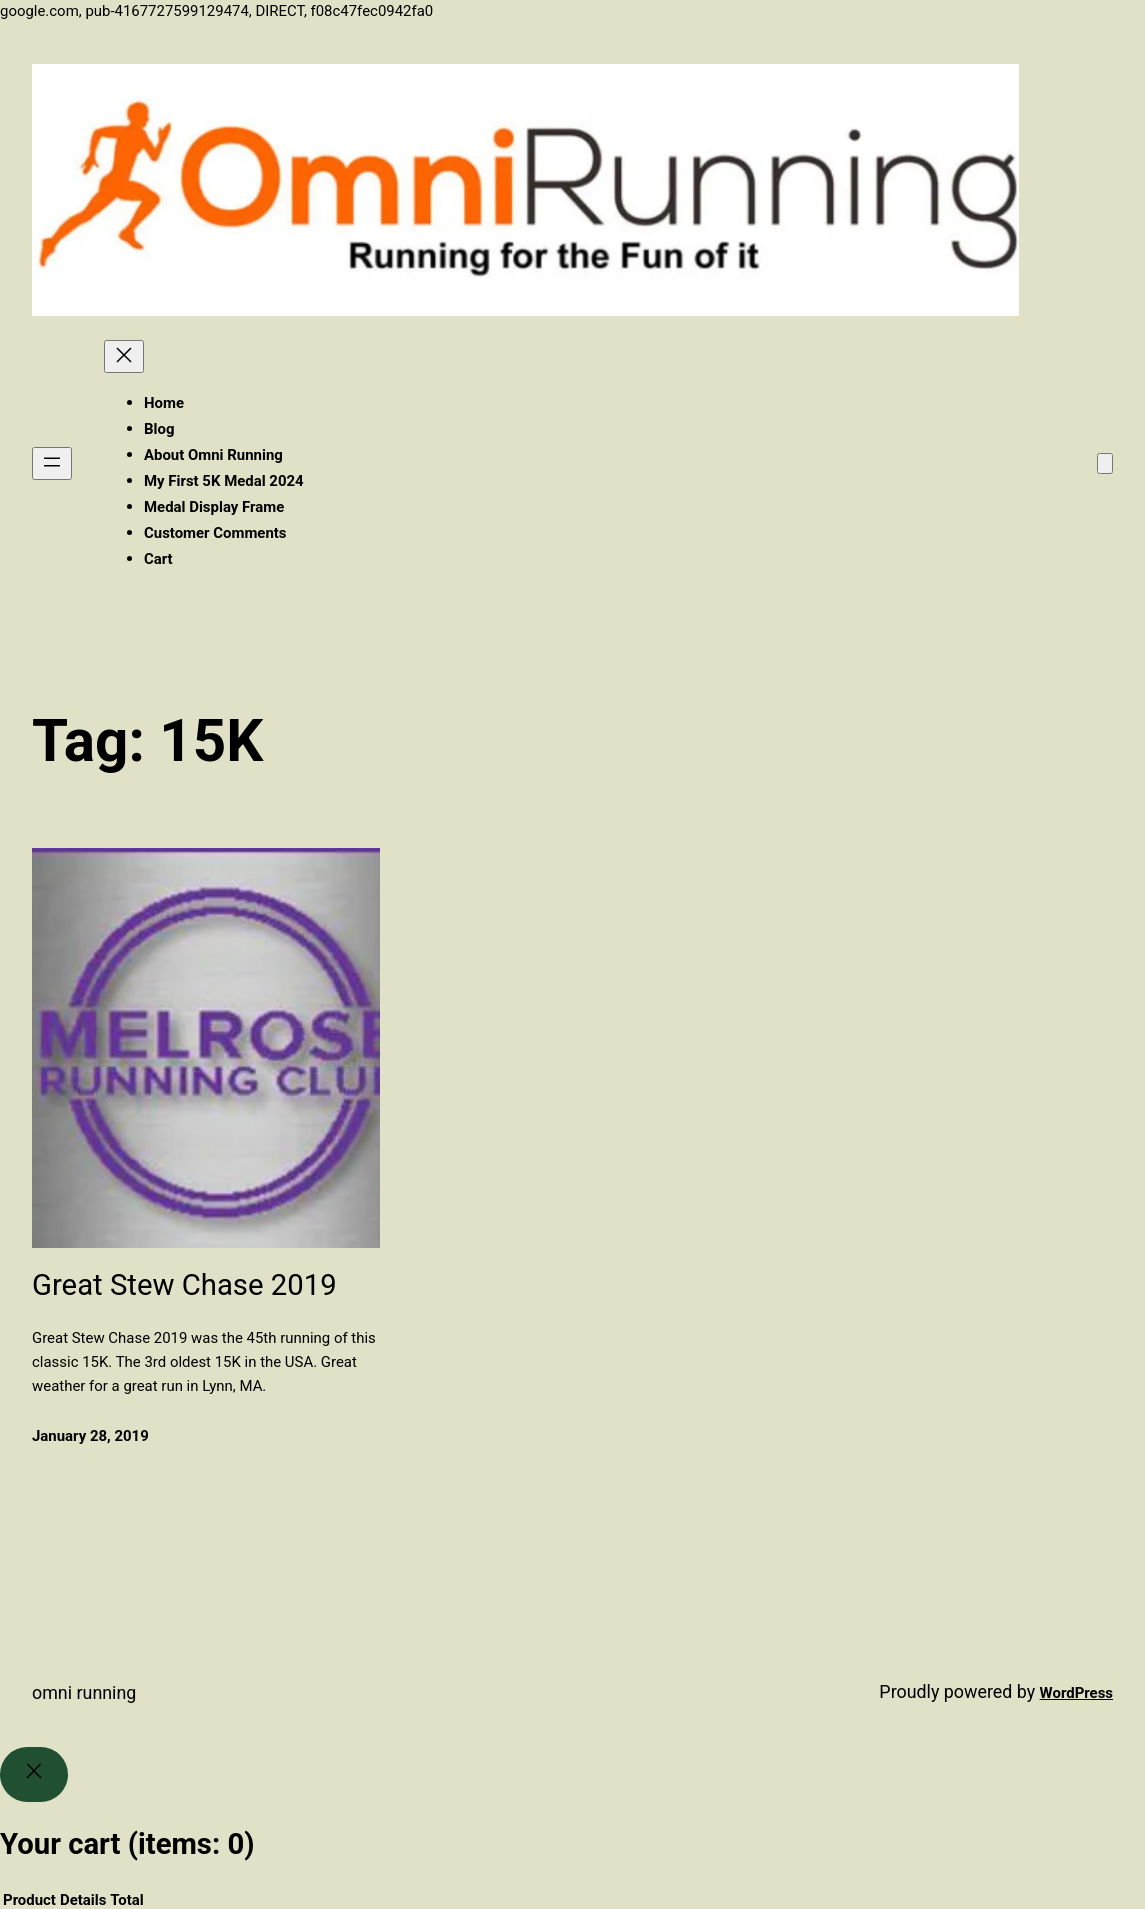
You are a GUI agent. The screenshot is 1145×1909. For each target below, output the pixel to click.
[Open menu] (52, 463)
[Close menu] (124, 356)
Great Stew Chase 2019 (184, 1285)
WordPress (1076, 1693)
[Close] (34, 1775)
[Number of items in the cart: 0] (1105, 463)
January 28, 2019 (90, 1436)
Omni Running (84, 1692)
